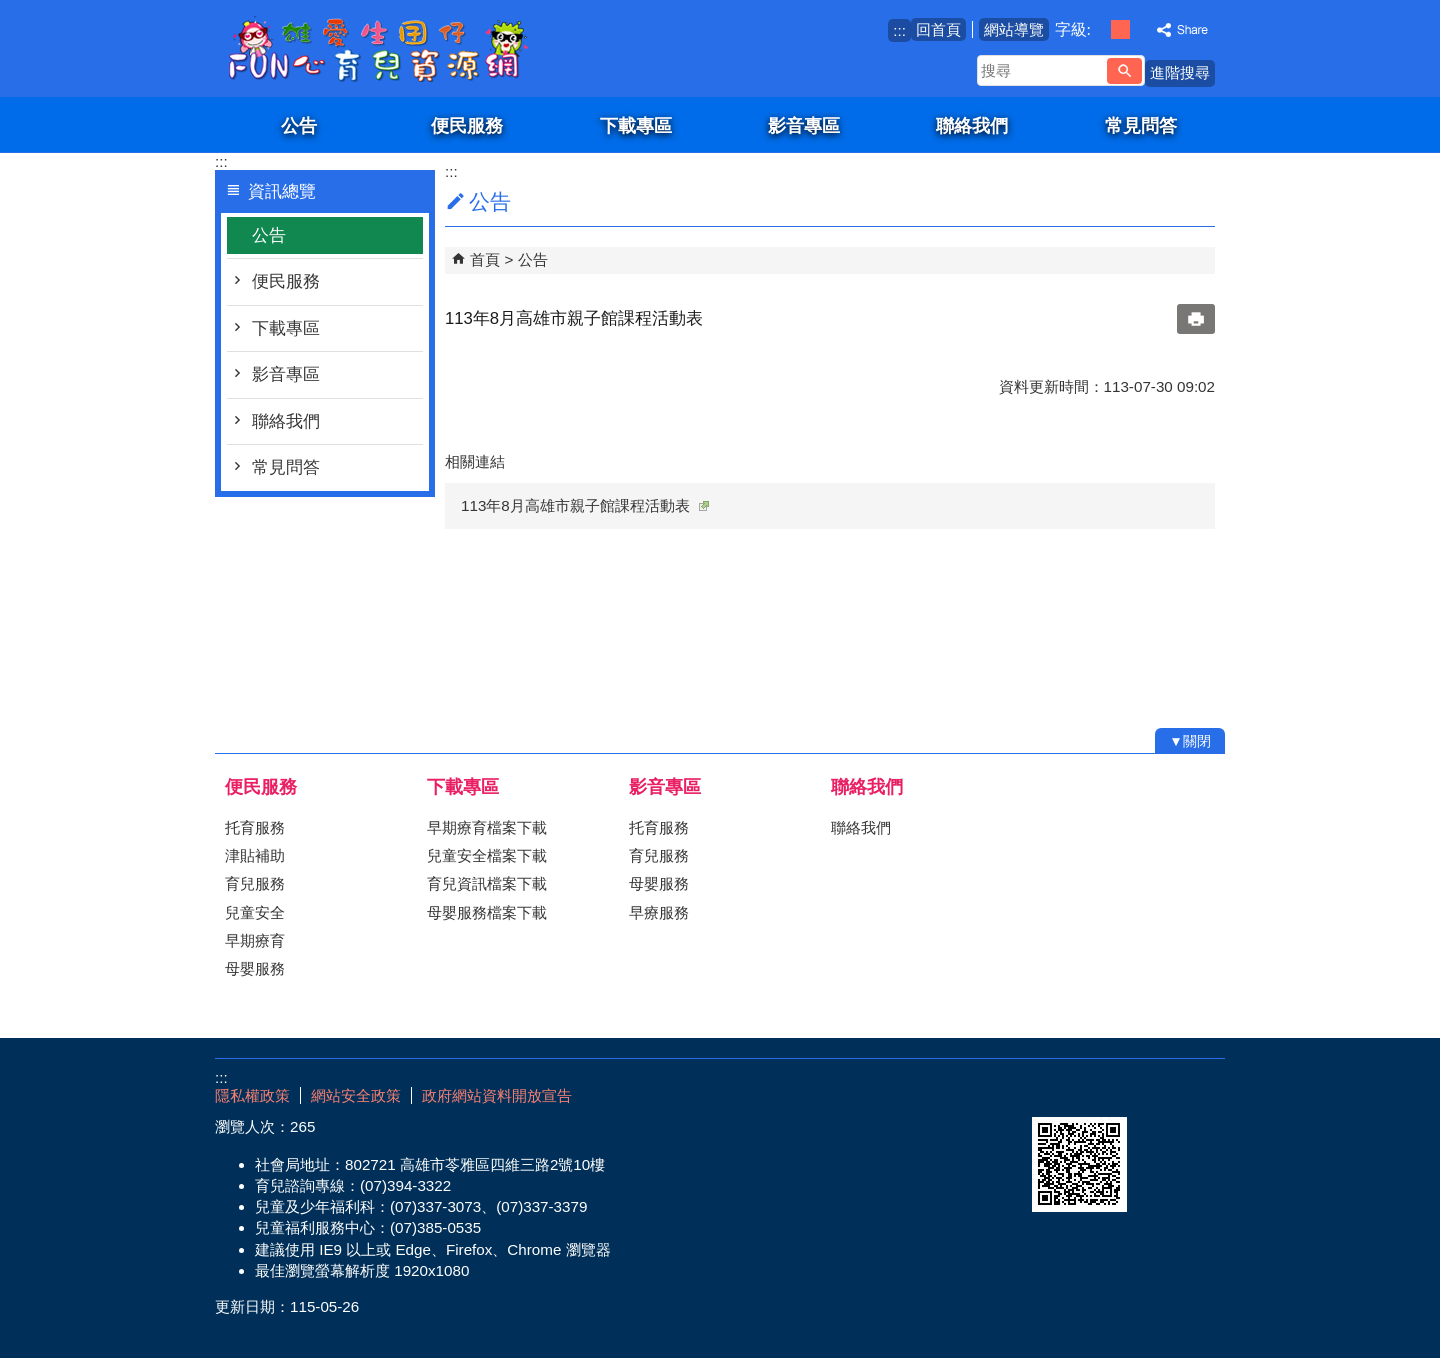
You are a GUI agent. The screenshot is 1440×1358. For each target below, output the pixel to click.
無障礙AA (1152, 1093)
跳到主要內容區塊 (10, 10)
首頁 (485, 259)
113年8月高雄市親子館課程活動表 (585, 505)
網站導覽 (1014, 29)
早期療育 (255, 940)
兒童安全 (255, 912)
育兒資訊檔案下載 (487, 883)
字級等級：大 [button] (1141, 29)
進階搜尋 (1180, 72)
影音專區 (804, 125)
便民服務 (467, 125)
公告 (299, 125)
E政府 (1053, 1091)
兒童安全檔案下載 (487, 855)
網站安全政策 (356, 1095)
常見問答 (1141, 125)
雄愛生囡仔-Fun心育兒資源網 (384, 48)
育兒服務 (255, 883)
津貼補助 (255, 855)
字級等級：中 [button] (1120, 29)
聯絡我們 (972, 125)
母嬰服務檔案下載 (487, 912)
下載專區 (636, 125)
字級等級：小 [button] (1099, 29)
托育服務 (255, 827)
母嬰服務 (255, 968)
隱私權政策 (252, 1095)
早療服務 (659, 912)
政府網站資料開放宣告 (497, 1095)
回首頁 (938, 29)
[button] (1124, 71)
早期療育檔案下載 (487, 827)
